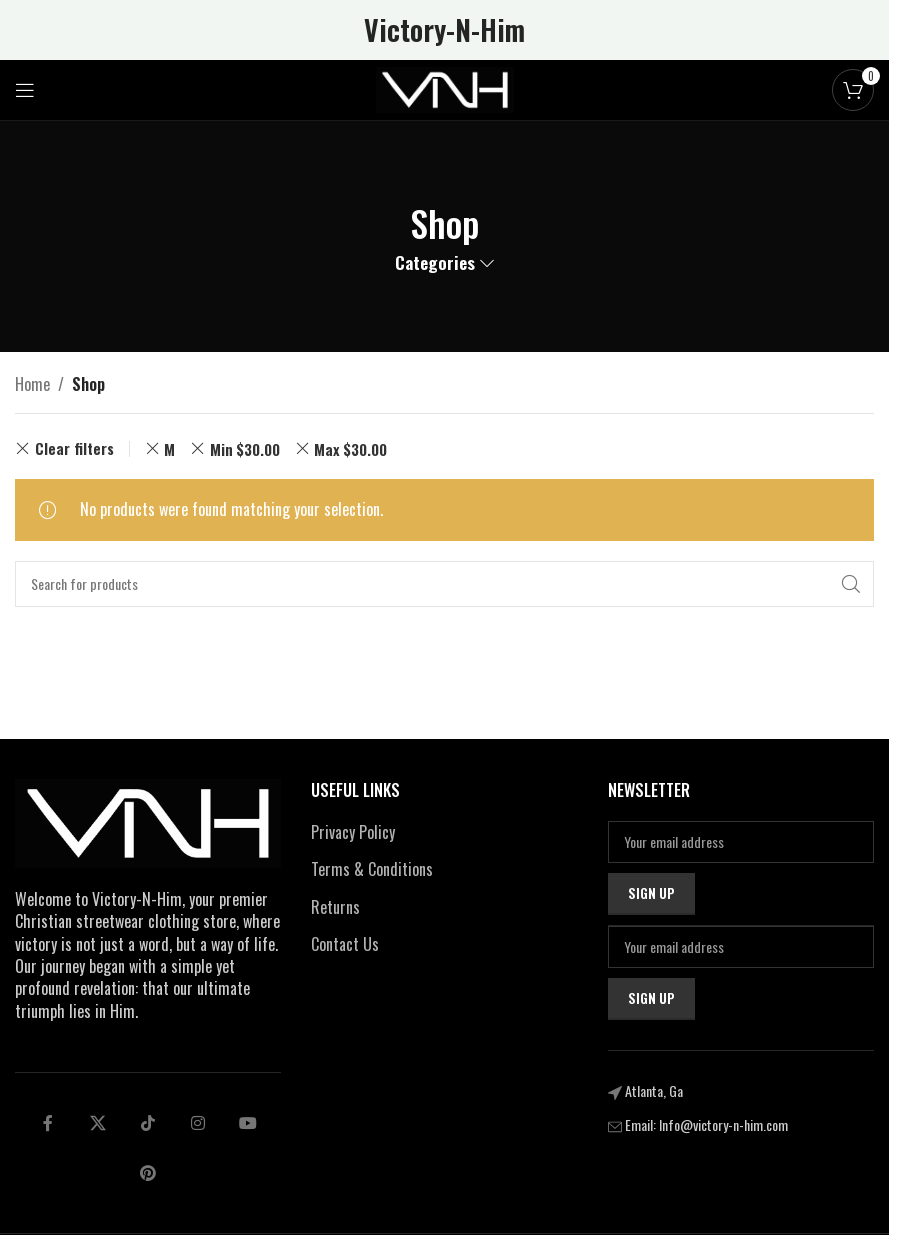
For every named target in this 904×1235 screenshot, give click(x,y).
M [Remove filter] (169, 449)
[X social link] (98, 1123)
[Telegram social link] (248, 1123)
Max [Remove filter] (350, 449)
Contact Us (345, 944)
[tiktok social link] (148, 1123)
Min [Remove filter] (245, 449)
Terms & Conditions (372, 869)
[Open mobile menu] (25, 90)
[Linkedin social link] (198, 1123)
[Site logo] (445, 88)
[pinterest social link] (148, 1173)
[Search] (444, 584)
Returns (335, 907)
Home (32, 384)
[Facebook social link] (48, 1123)
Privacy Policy (353, 832)
